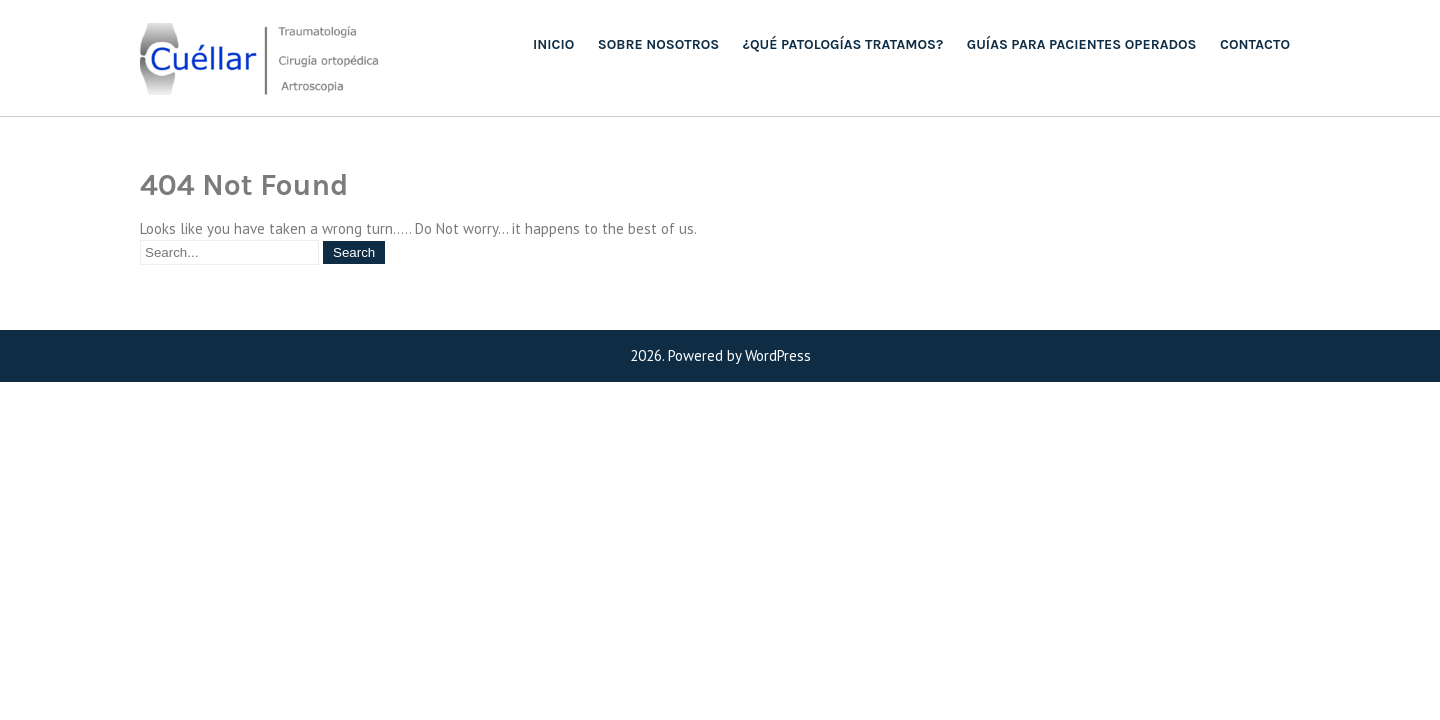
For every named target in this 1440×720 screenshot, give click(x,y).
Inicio (553, 44)
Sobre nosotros (658, 44)
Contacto (1255, 44)
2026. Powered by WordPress (720, 355)
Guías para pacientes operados (1082, 44)
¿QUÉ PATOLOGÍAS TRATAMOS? (843, 44)
